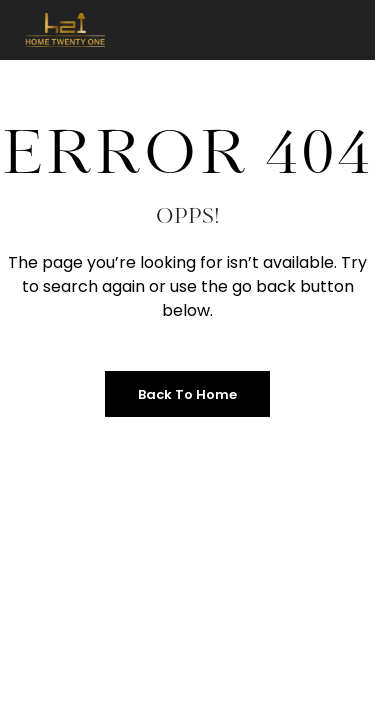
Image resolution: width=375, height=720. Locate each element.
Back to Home (187, 394)
